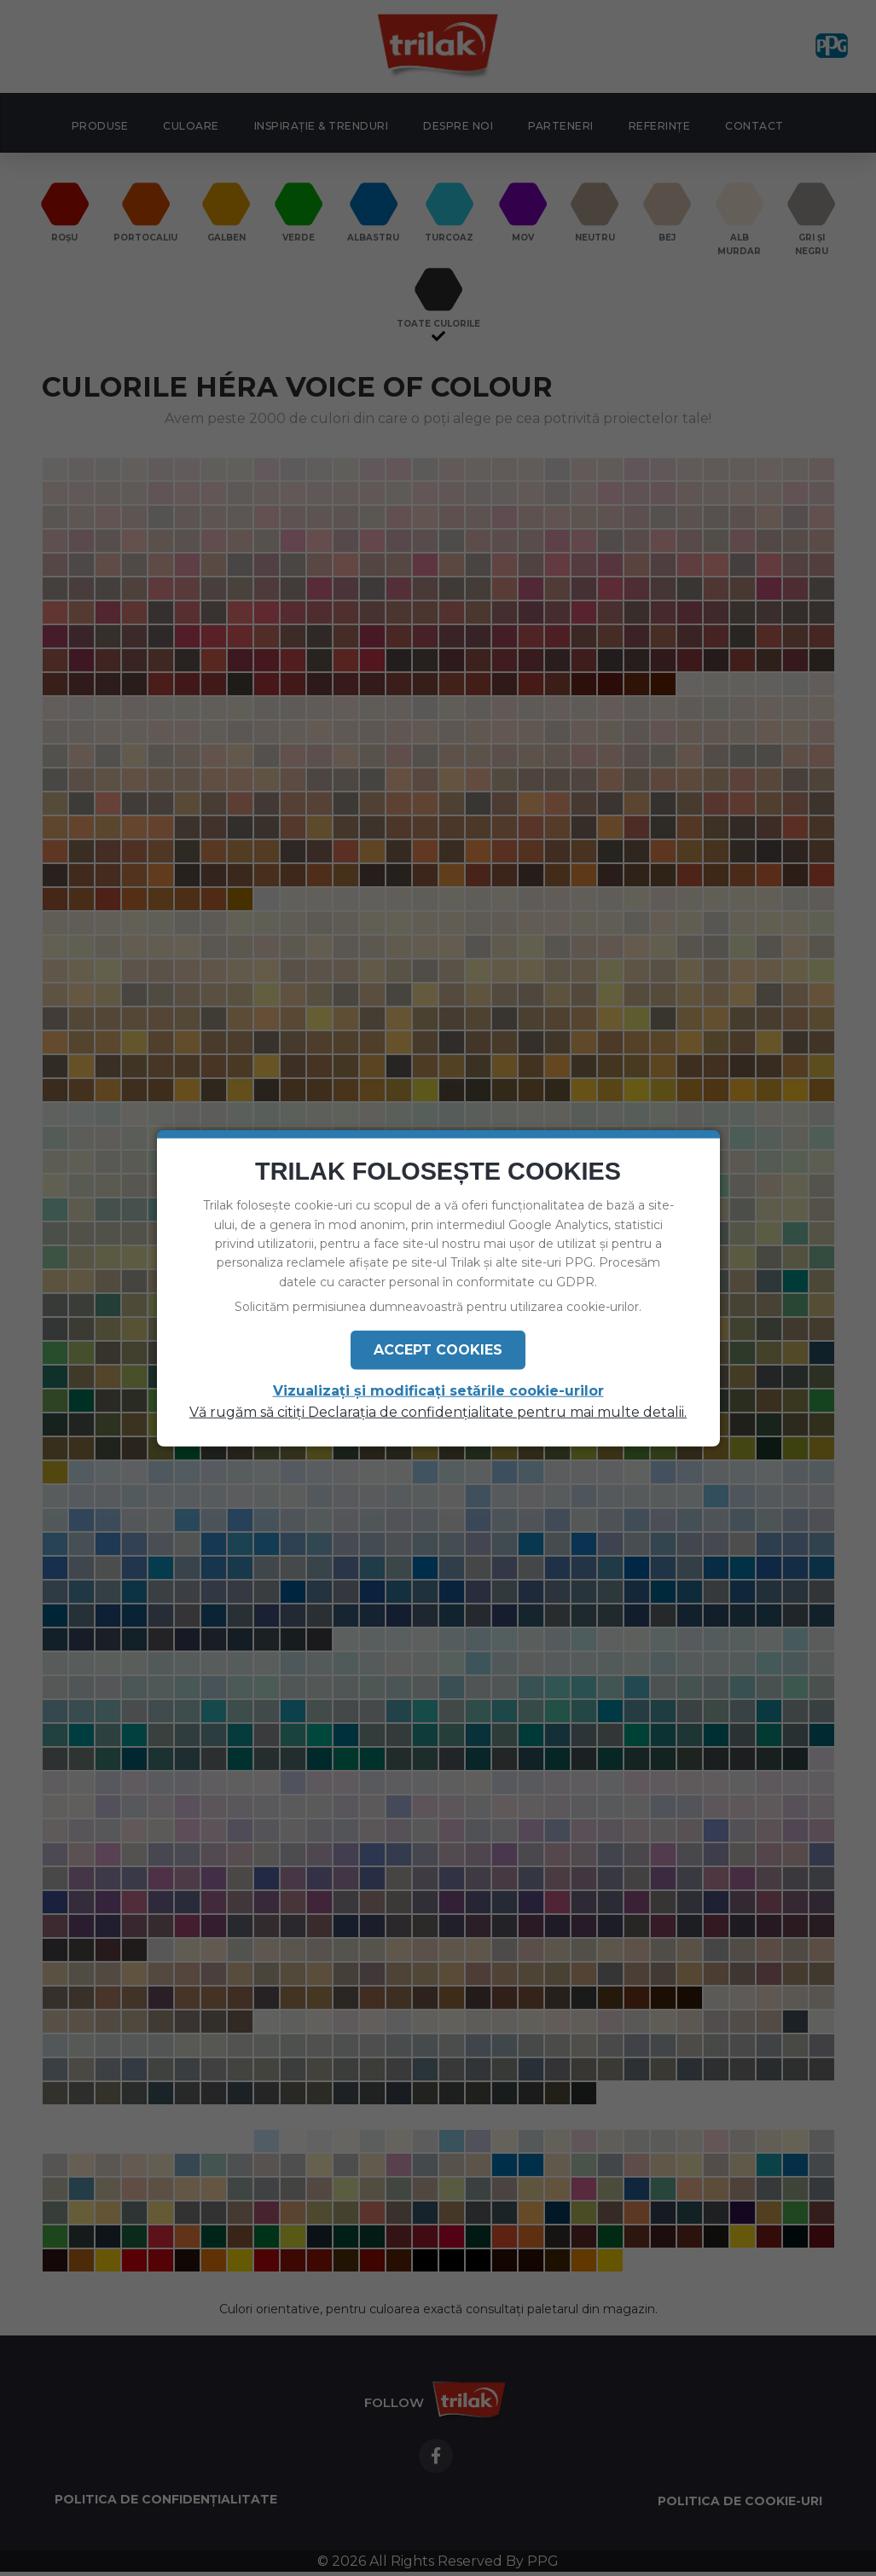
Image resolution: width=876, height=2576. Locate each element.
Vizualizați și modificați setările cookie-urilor (438, 1390)
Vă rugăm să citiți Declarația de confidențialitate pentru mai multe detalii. (438, 1412)
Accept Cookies (438, 1349)
